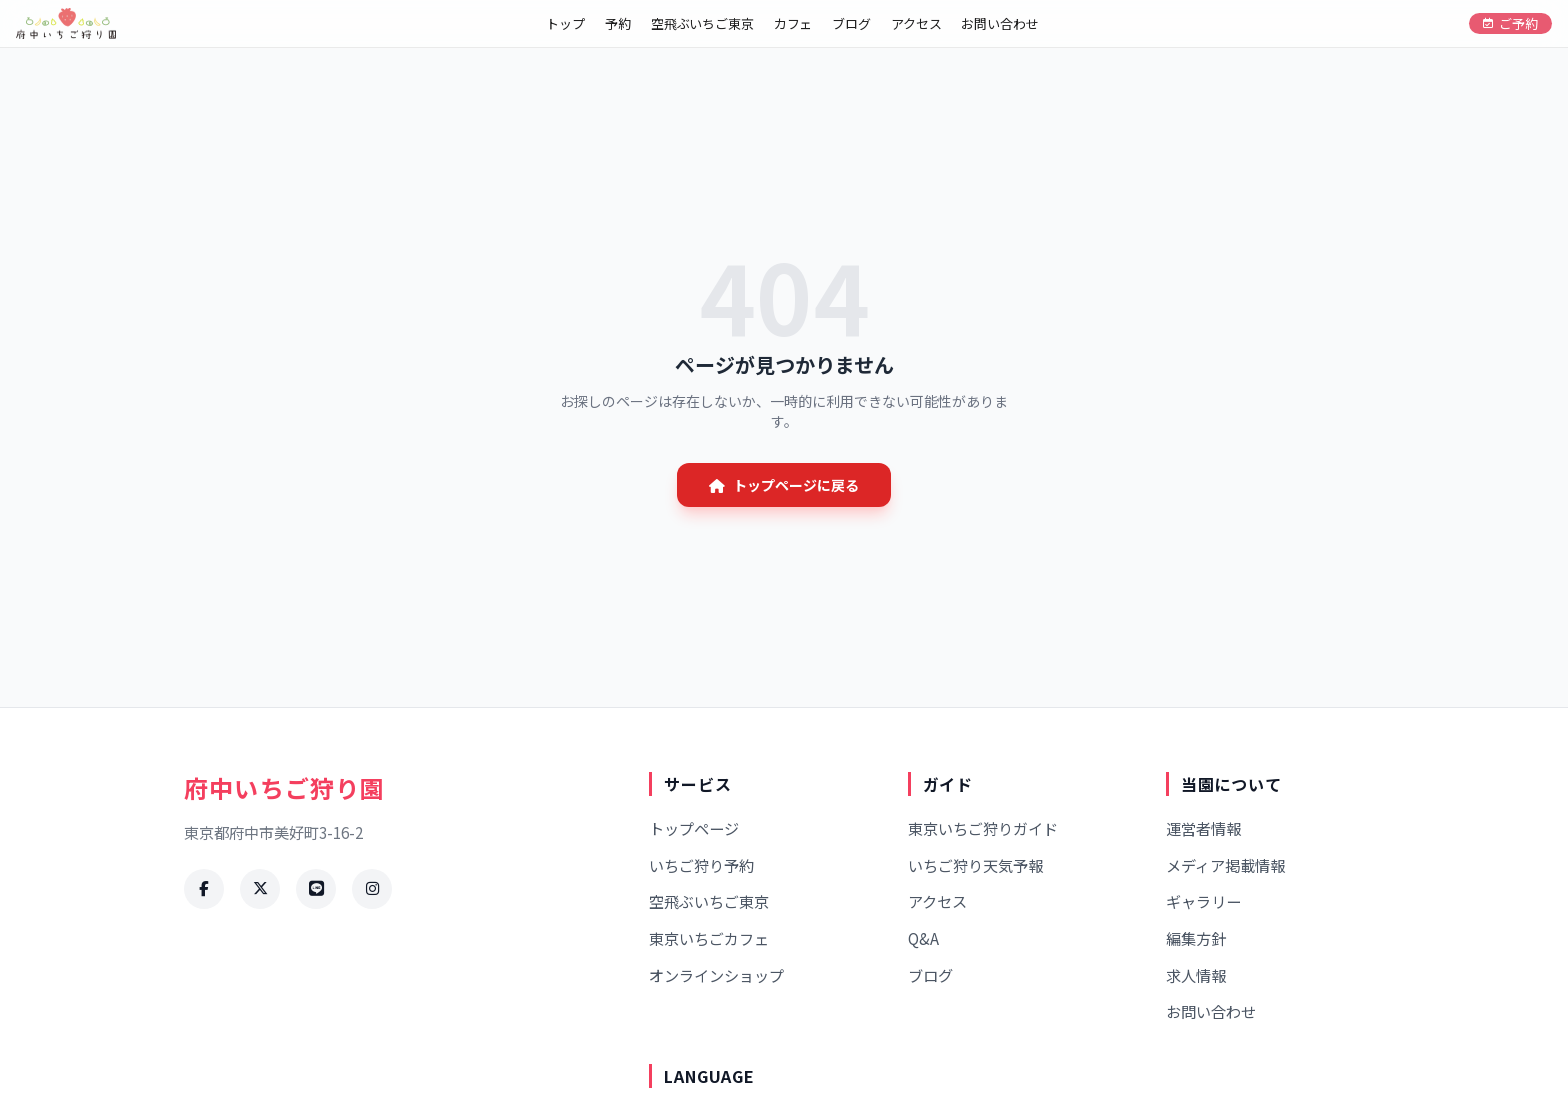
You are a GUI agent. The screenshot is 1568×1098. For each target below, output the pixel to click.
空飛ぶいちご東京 (702, 23)
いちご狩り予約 (701, 865)
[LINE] (316, 889)
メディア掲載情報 (1225, 865)
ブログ (851, 23)
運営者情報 (1203, 828)
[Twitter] (260, 889)
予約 (618, 23)
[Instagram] (372, 889)
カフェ (793, 23)
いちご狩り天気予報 (975, 865)
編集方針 (1196, 938)
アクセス (916, 23)
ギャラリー (1203, 901)
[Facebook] (204, 889)
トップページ (694, 828)
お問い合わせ (999, 23)
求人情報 (1196, 975)
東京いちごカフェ (709, 938)
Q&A (923, 938)
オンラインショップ (716, 975)
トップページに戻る (784, 485)
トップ (565, 23)
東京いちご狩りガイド (983, 828)
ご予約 (1510, 23)
